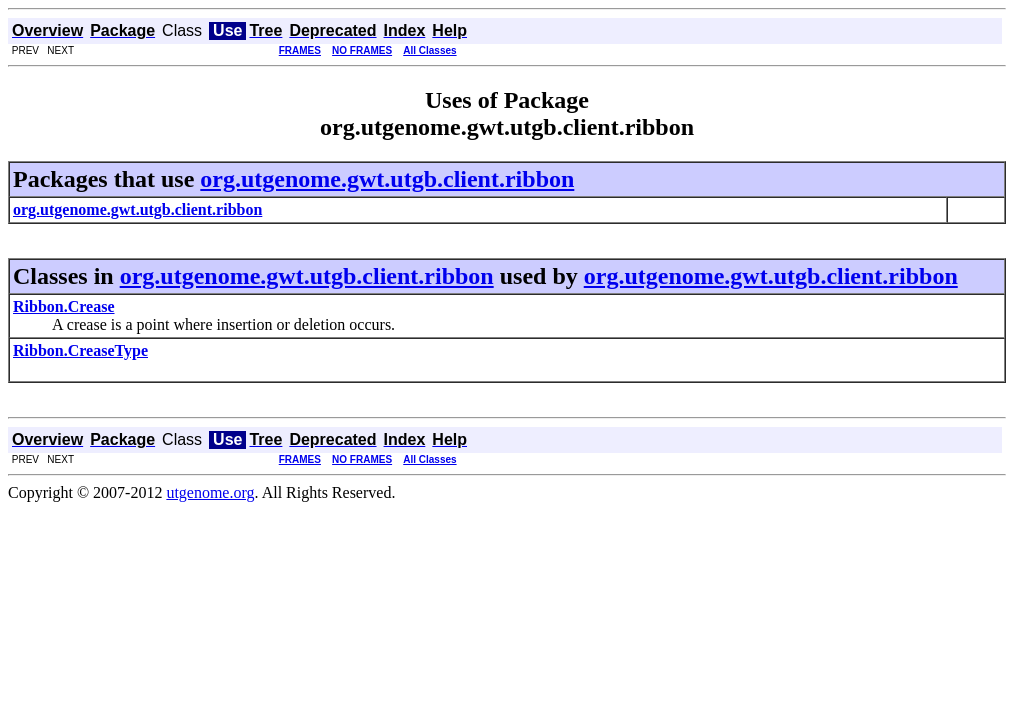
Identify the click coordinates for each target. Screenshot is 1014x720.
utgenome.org (210, 492)
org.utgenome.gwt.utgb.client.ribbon (387, 179)
